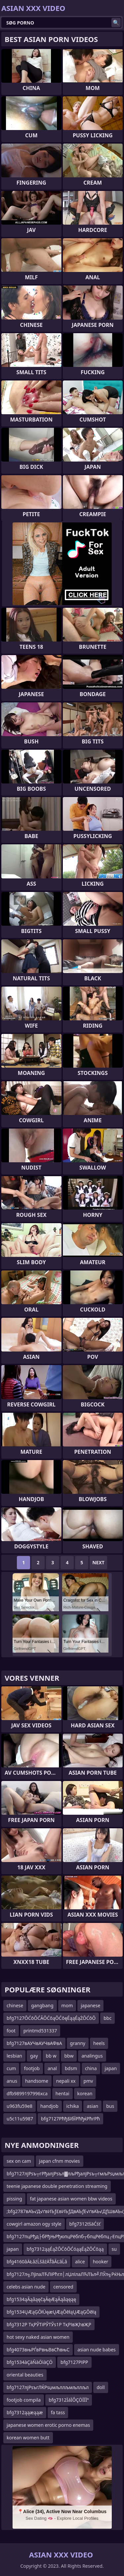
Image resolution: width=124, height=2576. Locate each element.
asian (92, 2106)
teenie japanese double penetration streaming (57, 2186)
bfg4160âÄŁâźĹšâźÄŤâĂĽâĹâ (37, 2261)
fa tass (58, 2412)
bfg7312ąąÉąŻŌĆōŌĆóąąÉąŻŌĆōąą (65, 2249)
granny (77, 2043)
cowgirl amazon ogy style (34, 2224)
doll (100, 2387)
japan (111, 2068)
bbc (107, 2018)
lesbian (14, 2056)
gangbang (42, 2005)
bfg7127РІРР (74, 2362)
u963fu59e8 (19, 2106)
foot (11, 2030)
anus (12, 2081)
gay (34, 2056)
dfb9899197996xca (27, 2093)
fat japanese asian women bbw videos (71, 2199)
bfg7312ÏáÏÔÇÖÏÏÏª (69, 2400)
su (114, 2249)
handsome (36, 2081)
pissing (14, 2199)
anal (52, 2068)
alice (80, 2261)
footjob (32, 2068)
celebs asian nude (26, 2287)
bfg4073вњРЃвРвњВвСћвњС (38, 2349)
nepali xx (66, 2081)
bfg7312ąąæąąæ (25, 2412)
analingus (92, 2056)
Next (98, 1562)
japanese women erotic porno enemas (48, 2425)
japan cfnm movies (59, 2161)
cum (11, 2068)
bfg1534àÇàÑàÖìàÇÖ (30, 2362)
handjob (49, 2106)
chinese (15, 2005)
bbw (68, 2056)
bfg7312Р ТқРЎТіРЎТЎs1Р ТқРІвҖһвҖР (49, 2324)
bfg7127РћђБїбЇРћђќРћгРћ (70, 2118)
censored (63, 2287)
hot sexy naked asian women (38, 2337)
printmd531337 (40, 2030)
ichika (72, 2106)
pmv (88, 2081)
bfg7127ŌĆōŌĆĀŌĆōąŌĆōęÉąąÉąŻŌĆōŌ (51, 2018)
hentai (62, 2093)
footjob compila (24, 2400)
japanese (90, 2005)
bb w (51, 2056)
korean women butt (28, 2437)
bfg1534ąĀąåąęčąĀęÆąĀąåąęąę (41, 2299)
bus (110, 2106)
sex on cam (19, 2161)
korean (85, 2093)
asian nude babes (96, 2349)
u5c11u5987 (20, 2118)
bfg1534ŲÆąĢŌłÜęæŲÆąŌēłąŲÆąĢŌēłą (51, 2312)
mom (67, 2005)
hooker (100, 2261)
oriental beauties (25, 2375)
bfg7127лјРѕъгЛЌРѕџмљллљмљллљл (48, 2387)
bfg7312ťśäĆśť (85, 2224)
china (91, 2068)
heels (99, 2043)
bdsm (71, 2068)
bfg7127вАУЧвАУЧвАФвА (34, 2043)
